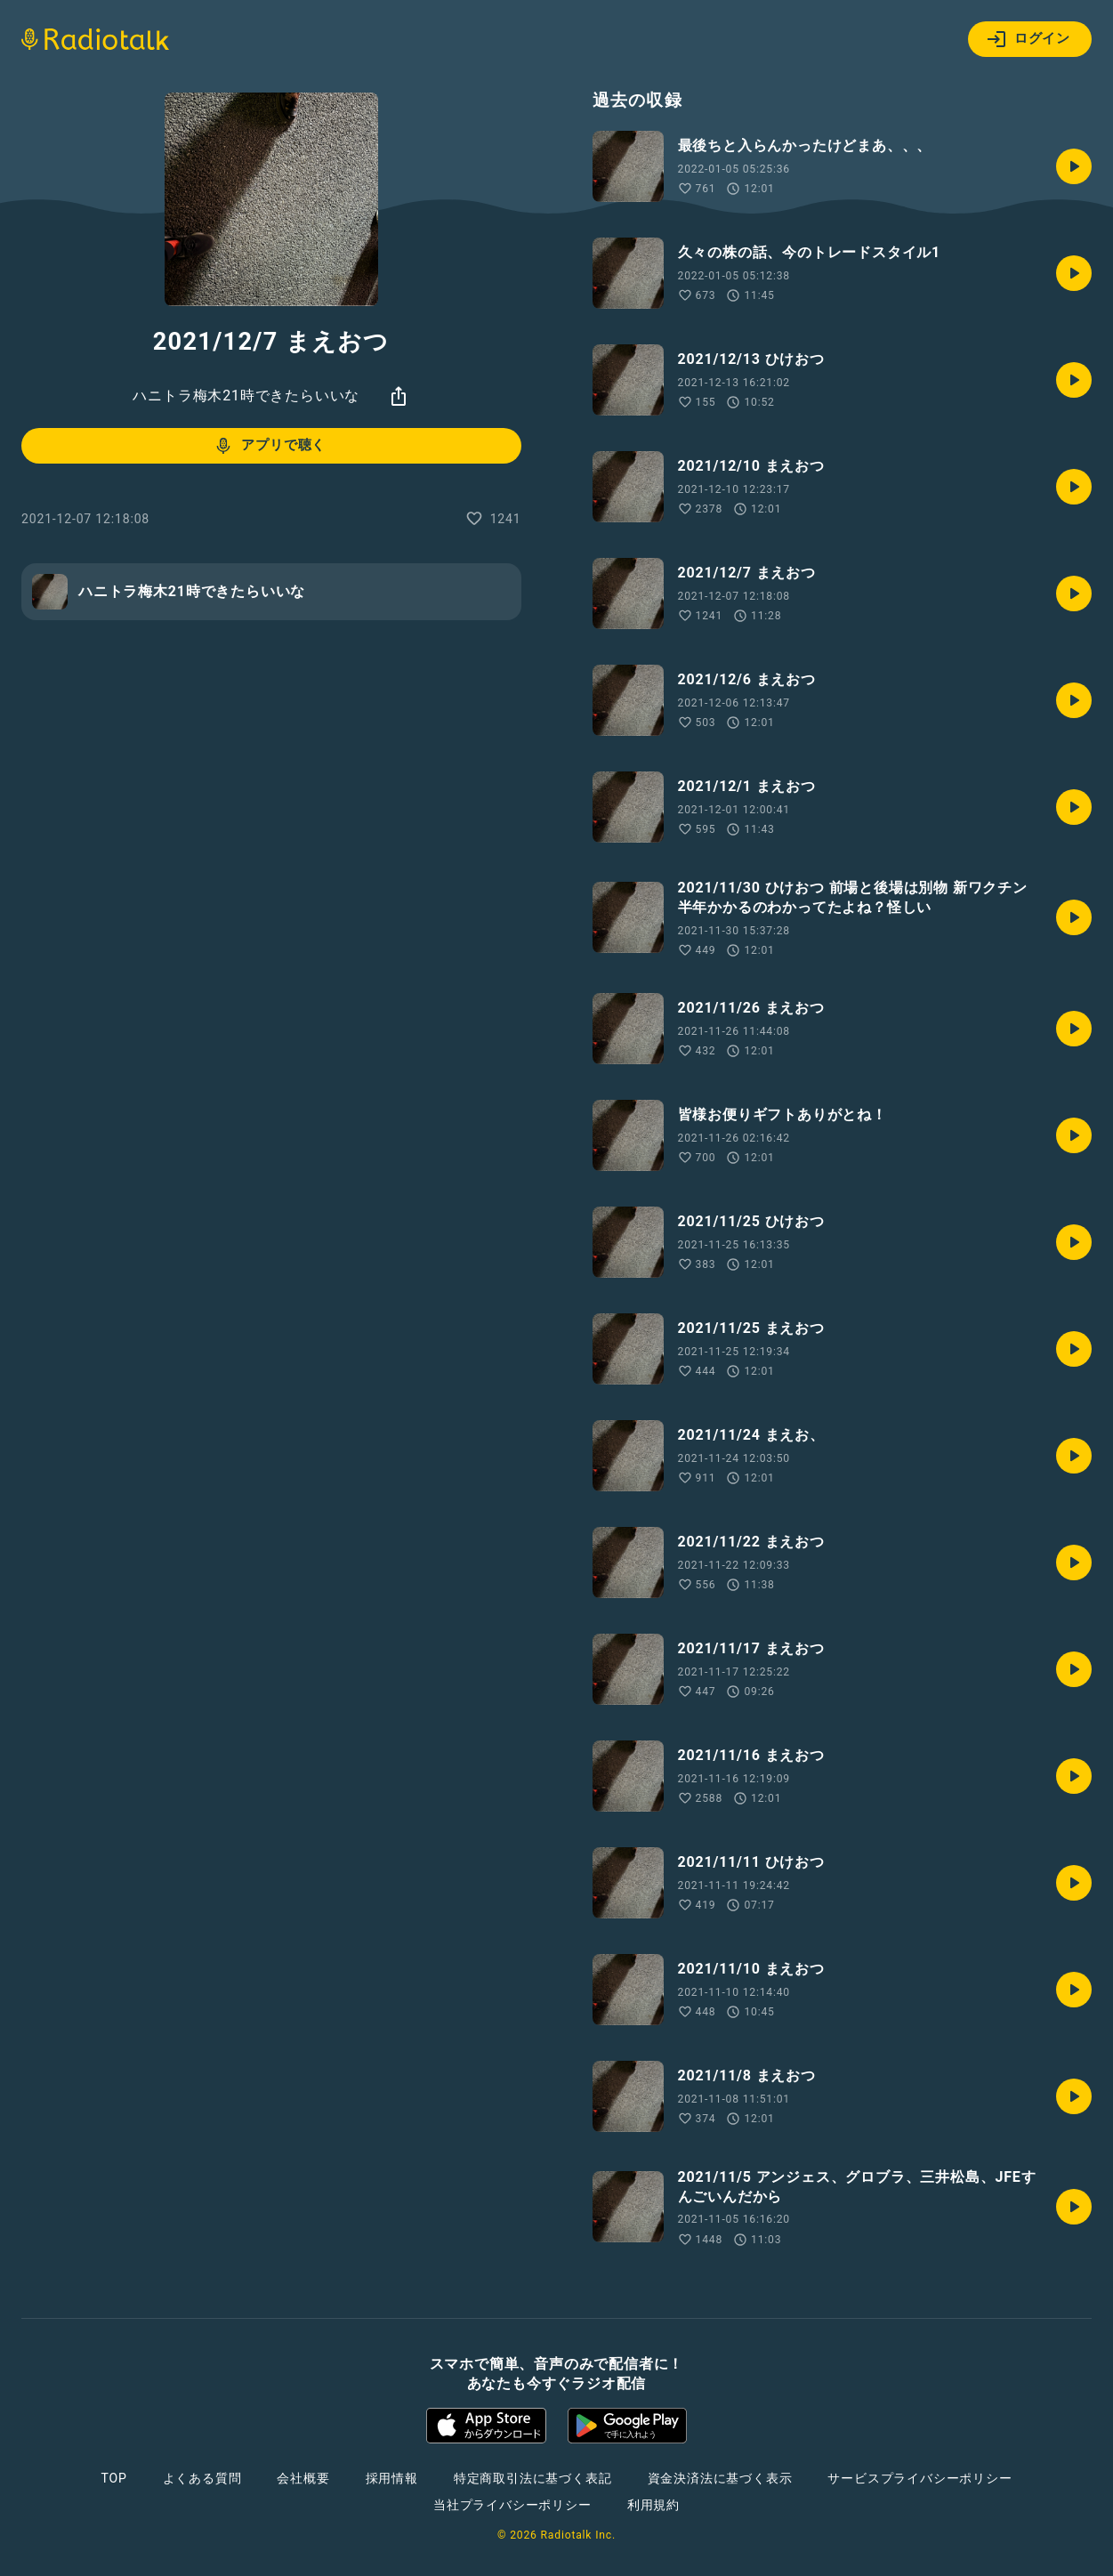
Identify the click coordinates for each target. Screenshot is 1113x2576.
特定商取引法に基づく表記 (533, 2478)
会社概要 (303, 2478)
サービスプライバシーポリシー (919, 2478)
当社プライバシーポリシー (512, 2505)
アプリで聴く (269, 445)
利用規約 (653, 2505)
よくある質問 (202, 2478)
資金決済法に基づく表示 (720, 2478)
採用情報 (392, 2478)
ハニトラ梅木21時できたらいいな (246, 395)
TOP (113, 2478)
